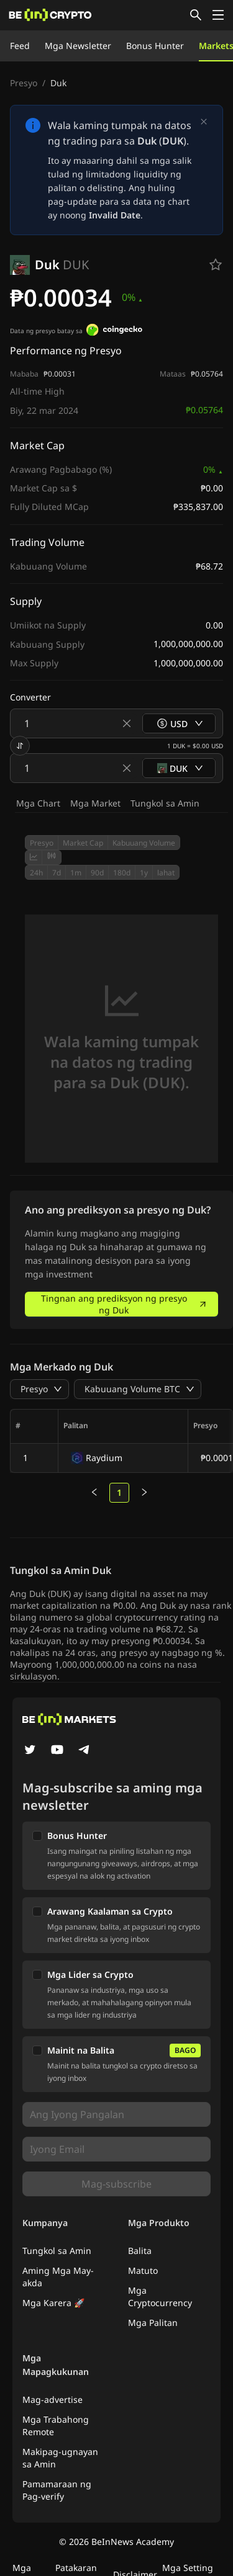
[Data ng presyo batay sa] (114, 331)
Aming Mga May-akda (58, 2277)
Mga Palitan (153, 2322)
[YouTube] (57, 1751)
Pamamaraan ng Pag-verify (56, 2490)
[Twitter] (29, 1751)
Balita (140, 2250)
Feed (20, 45)
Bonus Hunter (155, 45)
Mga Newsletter (78, 45)
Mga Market (95, 803)
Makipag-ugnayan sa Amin (60, 2458)
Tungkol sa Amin (164, 803)
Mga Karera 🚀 (53, 2303)
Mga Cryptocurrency (160, 2296)
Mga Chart (38, 803)
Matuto (143, 2270)
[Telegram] (84, 1751)
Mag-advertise (52, 2399)
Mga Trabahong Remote (55, 2425)
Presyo (23, 83)
